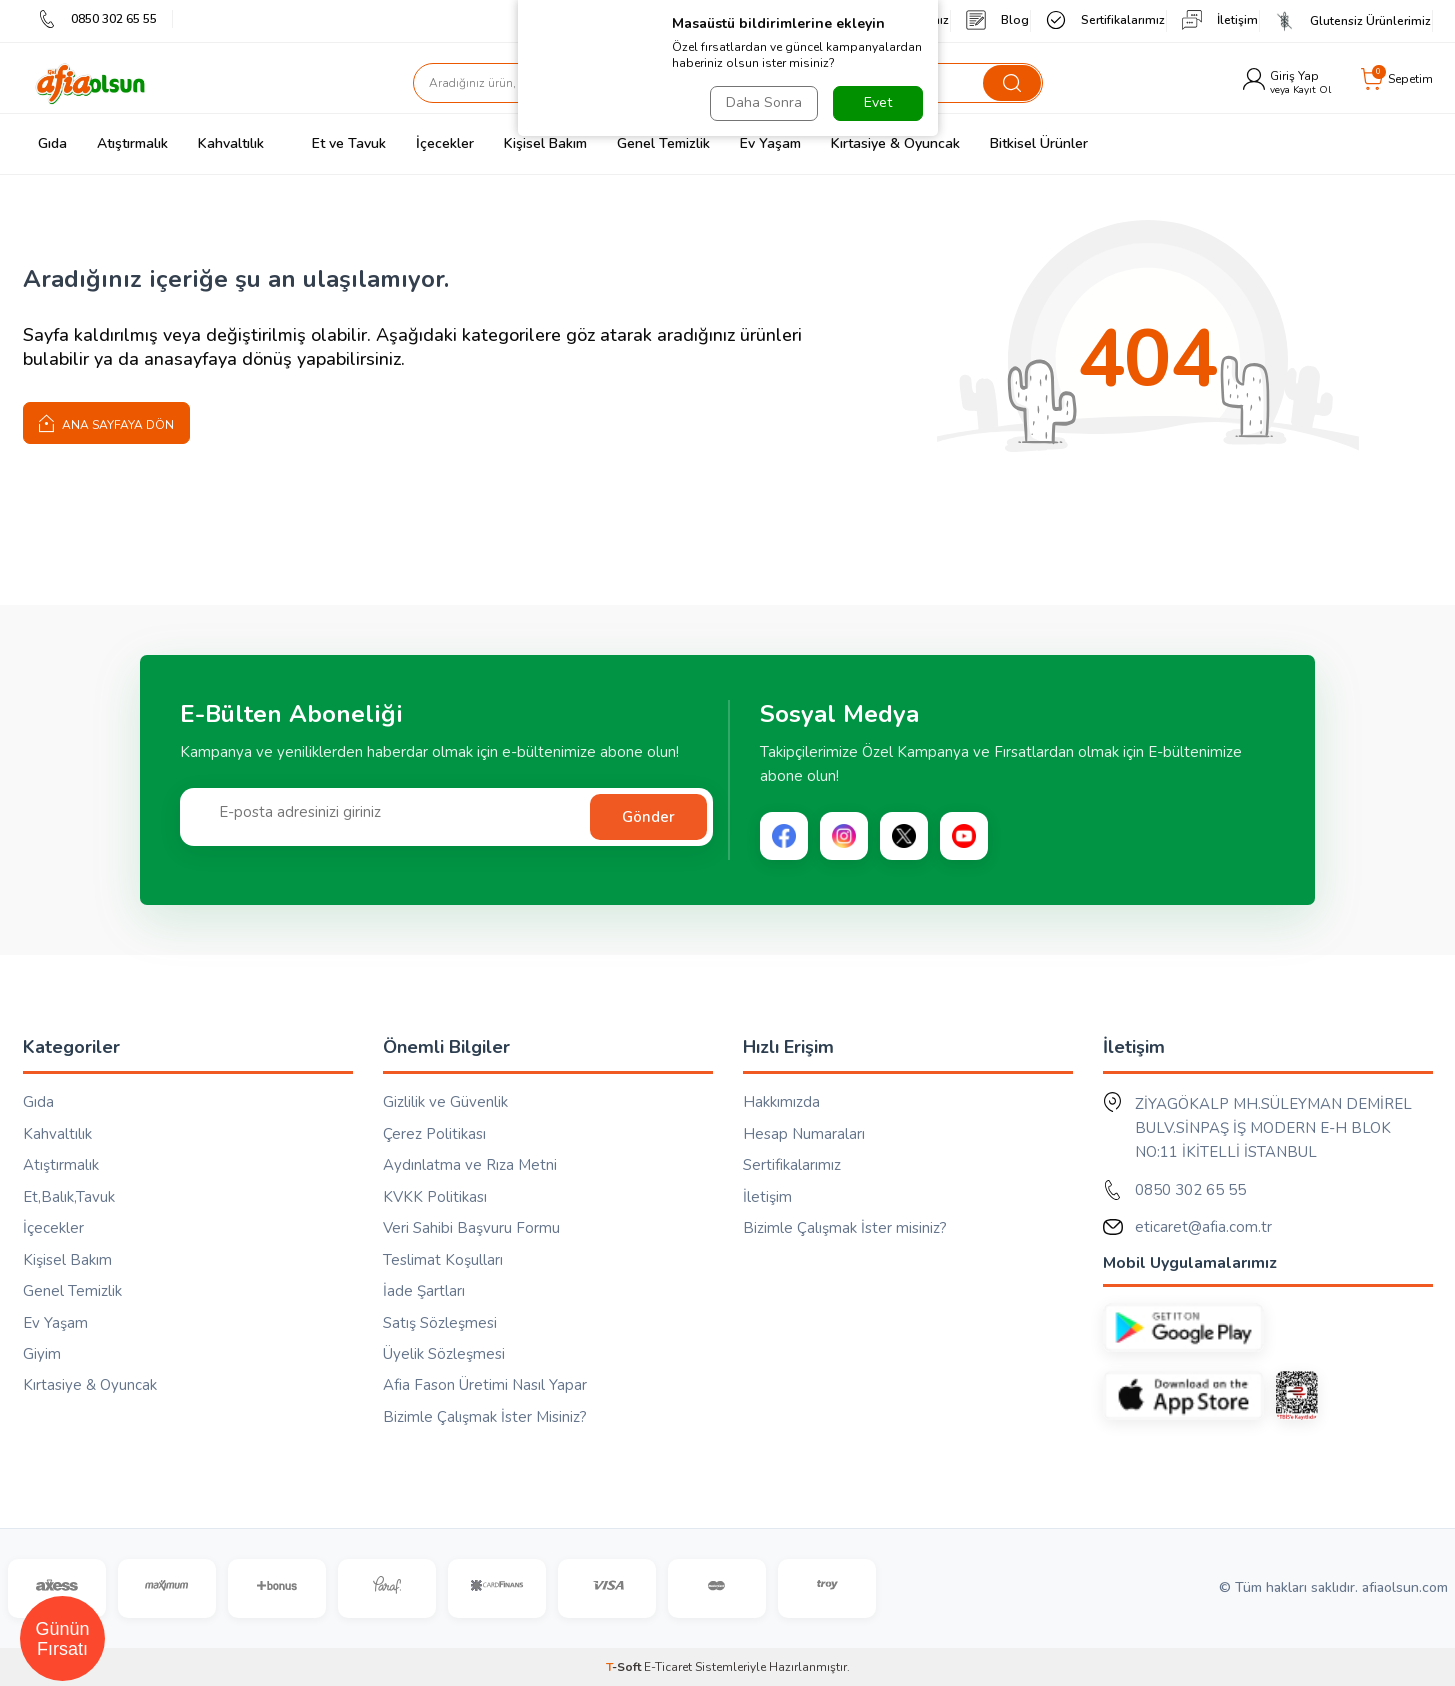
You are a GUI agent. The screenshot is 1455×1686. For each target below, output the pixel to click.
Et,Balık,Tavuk (69, 1197)
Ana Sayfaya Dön (106, 423)
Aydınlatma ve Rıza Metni (470, 1165)
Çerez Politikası (434, 1134)
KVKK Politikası (435, 1197)
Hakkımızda (781, 1102)
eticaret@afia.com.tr (1203, 1227)
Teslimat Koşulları (443, 1260)
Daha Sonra (764, 102)
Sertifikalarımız (1105, 20)
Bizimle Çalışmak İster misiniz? (845, 1228)
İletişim (1220, 20)
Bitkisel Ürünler (1039, 143)
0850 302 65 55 (97, 19)
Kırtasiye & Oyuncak (895, 143)
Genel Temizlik (663, 143)
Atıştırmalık (132, 143)
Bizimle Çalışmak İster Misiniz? (485, 1417)
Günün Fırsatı (62, 1639)
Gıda (52, 143)
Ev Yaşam (770, 143)
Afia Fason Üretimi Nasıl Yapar (485, 1385)
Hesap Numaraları (804, 1134)
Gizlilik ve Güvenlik (445, 1102)
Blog (997, 20)
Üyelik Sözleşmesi (444, 1354)
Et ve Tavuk (340, 143)
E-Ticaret (668, 1667)
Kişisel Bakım (545, 143)
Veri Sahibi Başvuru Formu (471, 1228)
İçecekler (445, 143)
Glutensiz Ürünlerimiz (1353, 21)
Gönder (648, 817)
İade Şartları (424, 1291)
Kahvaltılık (231, 143)
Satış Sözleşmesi (440, 1323)
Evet (878, 102)
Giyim (42, 1354)
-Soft (625, 1667)
